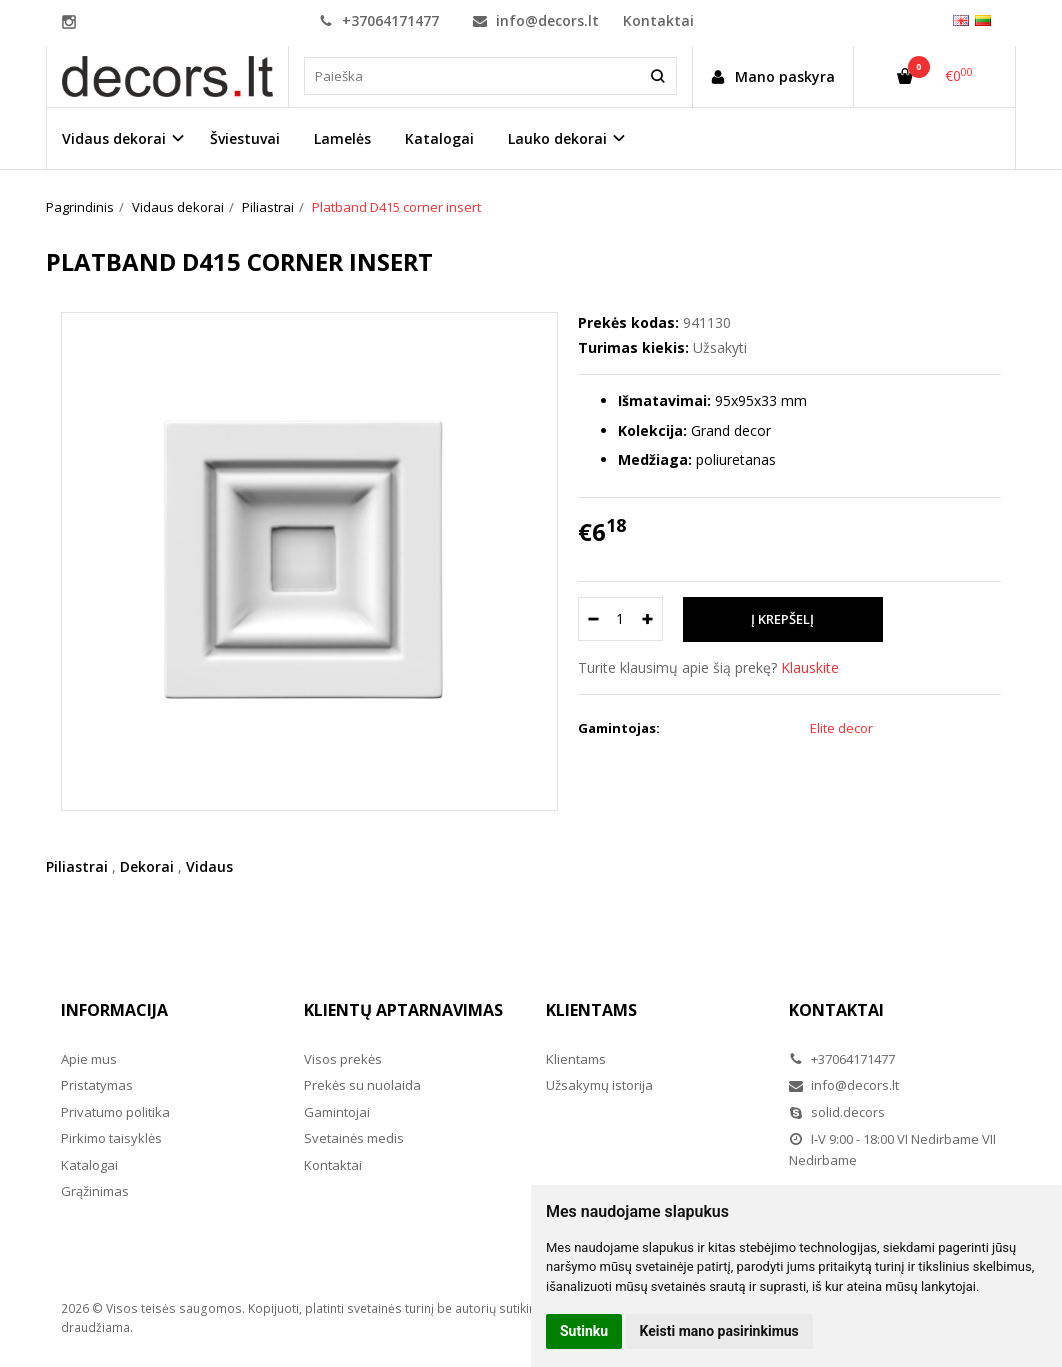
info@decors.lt (536, 20)
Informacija (114, 1010)
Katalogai (439, 138)
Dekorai (147, 866)
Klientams (591, 1010)
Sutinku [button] (584, 1331)
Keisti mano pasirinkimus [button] (719, 1331)
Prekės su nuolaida (362, 1085)
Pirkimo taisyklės (111, 1138)
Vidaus (209, 866)
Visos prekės (343, 1059)
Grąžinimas (95, 1191)
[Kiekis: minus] (592, 619)
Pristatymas (97, 1085)
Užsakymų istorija (599, 1085)
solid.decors (837, 1112)
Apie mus (89, 1059)
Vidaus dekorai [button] (114, 138)
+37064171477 (379, 20)
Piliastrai (77, 866)
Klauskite (810, 667)
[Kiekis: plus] (648, 619)
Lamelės (342, 138)
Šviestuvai (245, 138)
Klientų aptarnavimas (403, 1010)
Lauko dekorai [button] (557, 138)
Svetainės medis (354, 1138)
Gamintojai (337, 1112)
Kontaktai (658, 20)
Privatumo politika (115, 1112)
